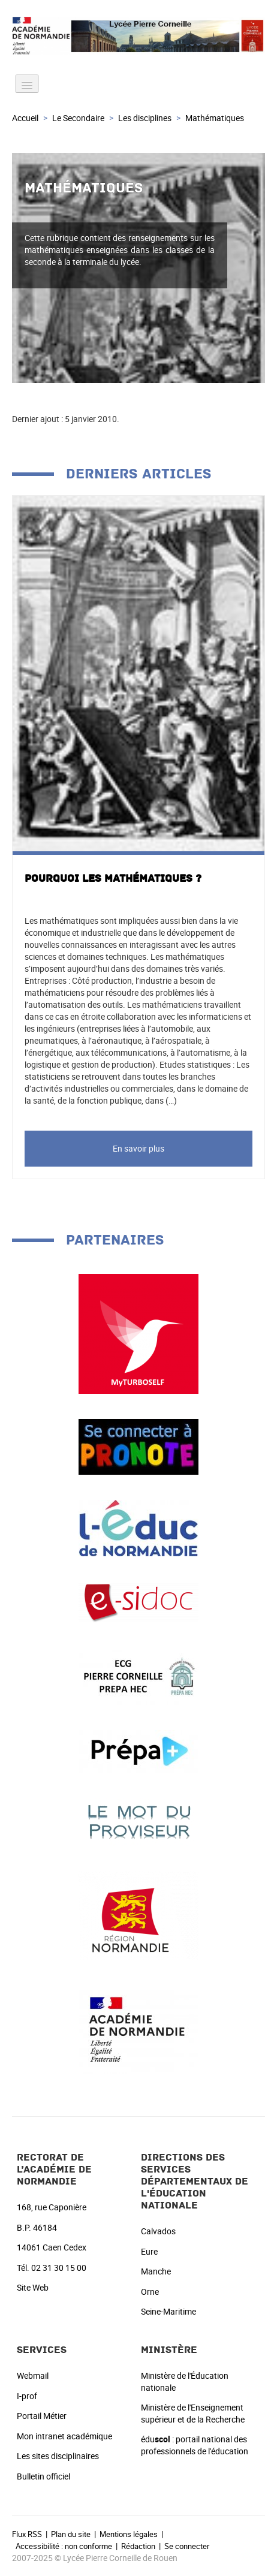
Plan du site (71, 2534)
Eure (149, 2251)
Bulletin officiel (43, 2476)
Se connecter (186, 2546)
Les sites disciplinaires (58, 2455)
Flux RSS (27, 2534)
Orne (150, 2291)
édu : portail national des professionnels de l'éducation (194, 2445)
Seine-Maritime (168, 2311)
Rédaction (138, 2546)
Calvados (158, 2231)
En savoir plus (138, 1148)
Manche (156, 2271)
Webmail (33, 2375)
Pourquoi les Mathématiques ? (113, 878)
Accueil (25, 117)
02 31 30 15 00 (58, 2267)
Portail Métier (42, 2415)
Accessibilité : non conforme (64, 2546)
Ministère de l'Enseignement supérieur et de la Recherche (193, 2413)
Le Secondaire (78, 117)
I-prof (27, 2396)
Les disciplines (144, 117)
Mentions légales (129, 2534)
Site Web (33, 2287)
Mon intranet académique (64, 2436)
